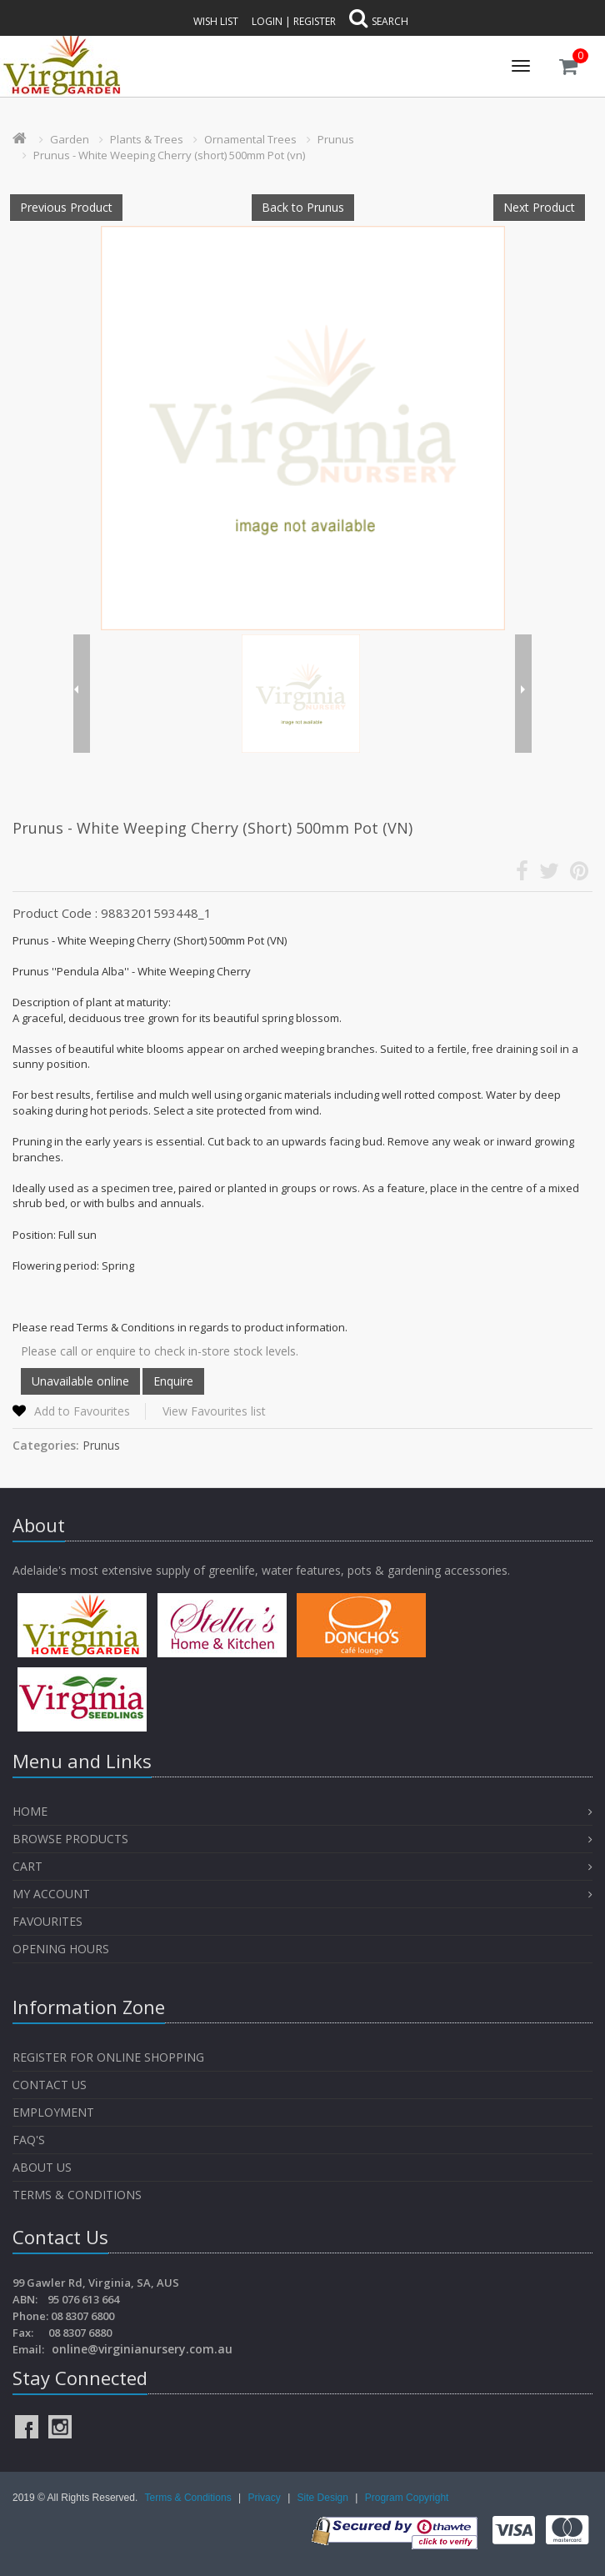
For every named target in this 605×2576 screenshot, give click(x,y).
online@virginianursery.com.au (142, 2349)
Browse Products (70, 1839)
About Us (42, 2167)
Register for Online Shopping (108, 2057)
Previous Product (66, 207)
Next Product (539, 207)
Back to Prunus (303, 207)
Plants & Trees (146, 139)
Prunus (336, 139)
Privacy (265, 2497)
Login (267, 21)
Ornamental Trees (250, 139)
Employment (53, 2112)
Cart (27, 1866)
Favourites (49, 1921)
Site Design (325, 2497)
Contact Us (49, 2084)
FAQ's (28, 2140)
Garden (69, 139)
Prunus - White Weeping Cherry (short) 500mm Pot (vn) (169, 155)
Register (314, 21)
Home (30, 1811)
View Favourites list (214, 1411)
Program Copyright (407, 2497)
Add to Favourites (82, 1411)
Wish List (215, 21)
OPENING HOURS (60, 1949)
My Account (51, 1894)
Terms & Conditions (77, 2195)
